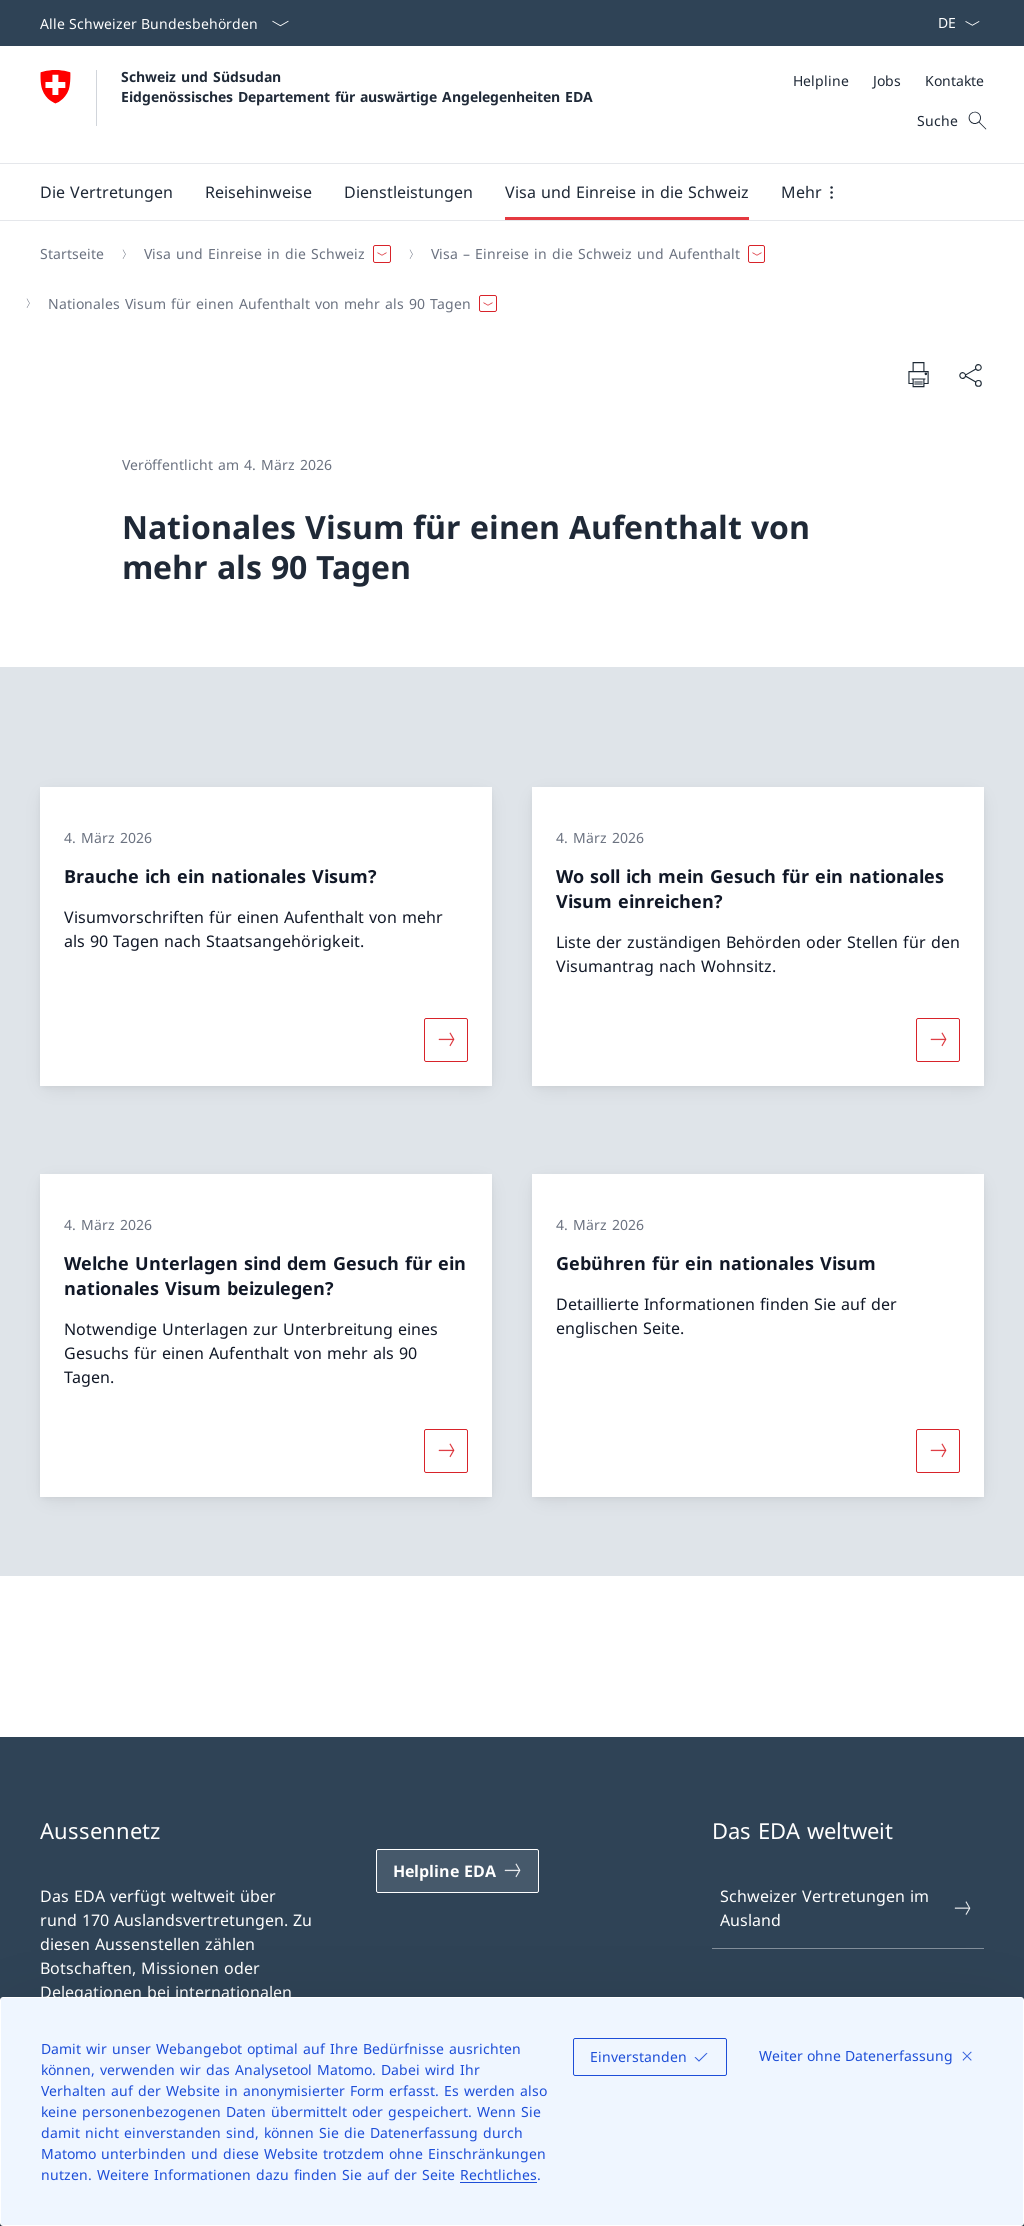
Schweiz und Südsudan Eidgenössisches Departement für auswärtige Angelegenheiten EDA (357, 86)
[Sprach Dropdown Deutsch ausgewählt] (952, 23)
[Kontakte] (954, 80)
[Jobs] (887, 80)
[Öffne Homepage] (316, 104)
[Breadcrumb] (504, 278)
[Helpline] (821, 80)
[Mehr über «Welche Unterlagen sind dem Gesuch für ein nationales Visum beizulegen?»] (446, 1450)
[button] (106, 192)
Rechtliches (498, 2174)
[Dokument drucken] (918, 374)
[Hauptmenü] (496, 192)
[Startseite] (72, 254)
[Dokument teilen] (970, 375)
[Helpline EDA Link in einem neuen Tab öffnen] (457, 1871)
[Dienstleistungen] (408, 192)
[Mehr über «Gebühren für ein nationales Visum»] (938, 1450)
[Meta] (888, 80)
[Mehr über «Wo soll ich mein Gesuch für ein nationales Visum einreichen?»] (938, 1040)
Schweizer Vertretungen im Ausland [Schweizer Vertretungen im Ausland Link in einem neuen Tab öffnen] (847, 1908)
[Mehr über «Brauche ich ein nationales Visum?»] (446, 1040)
